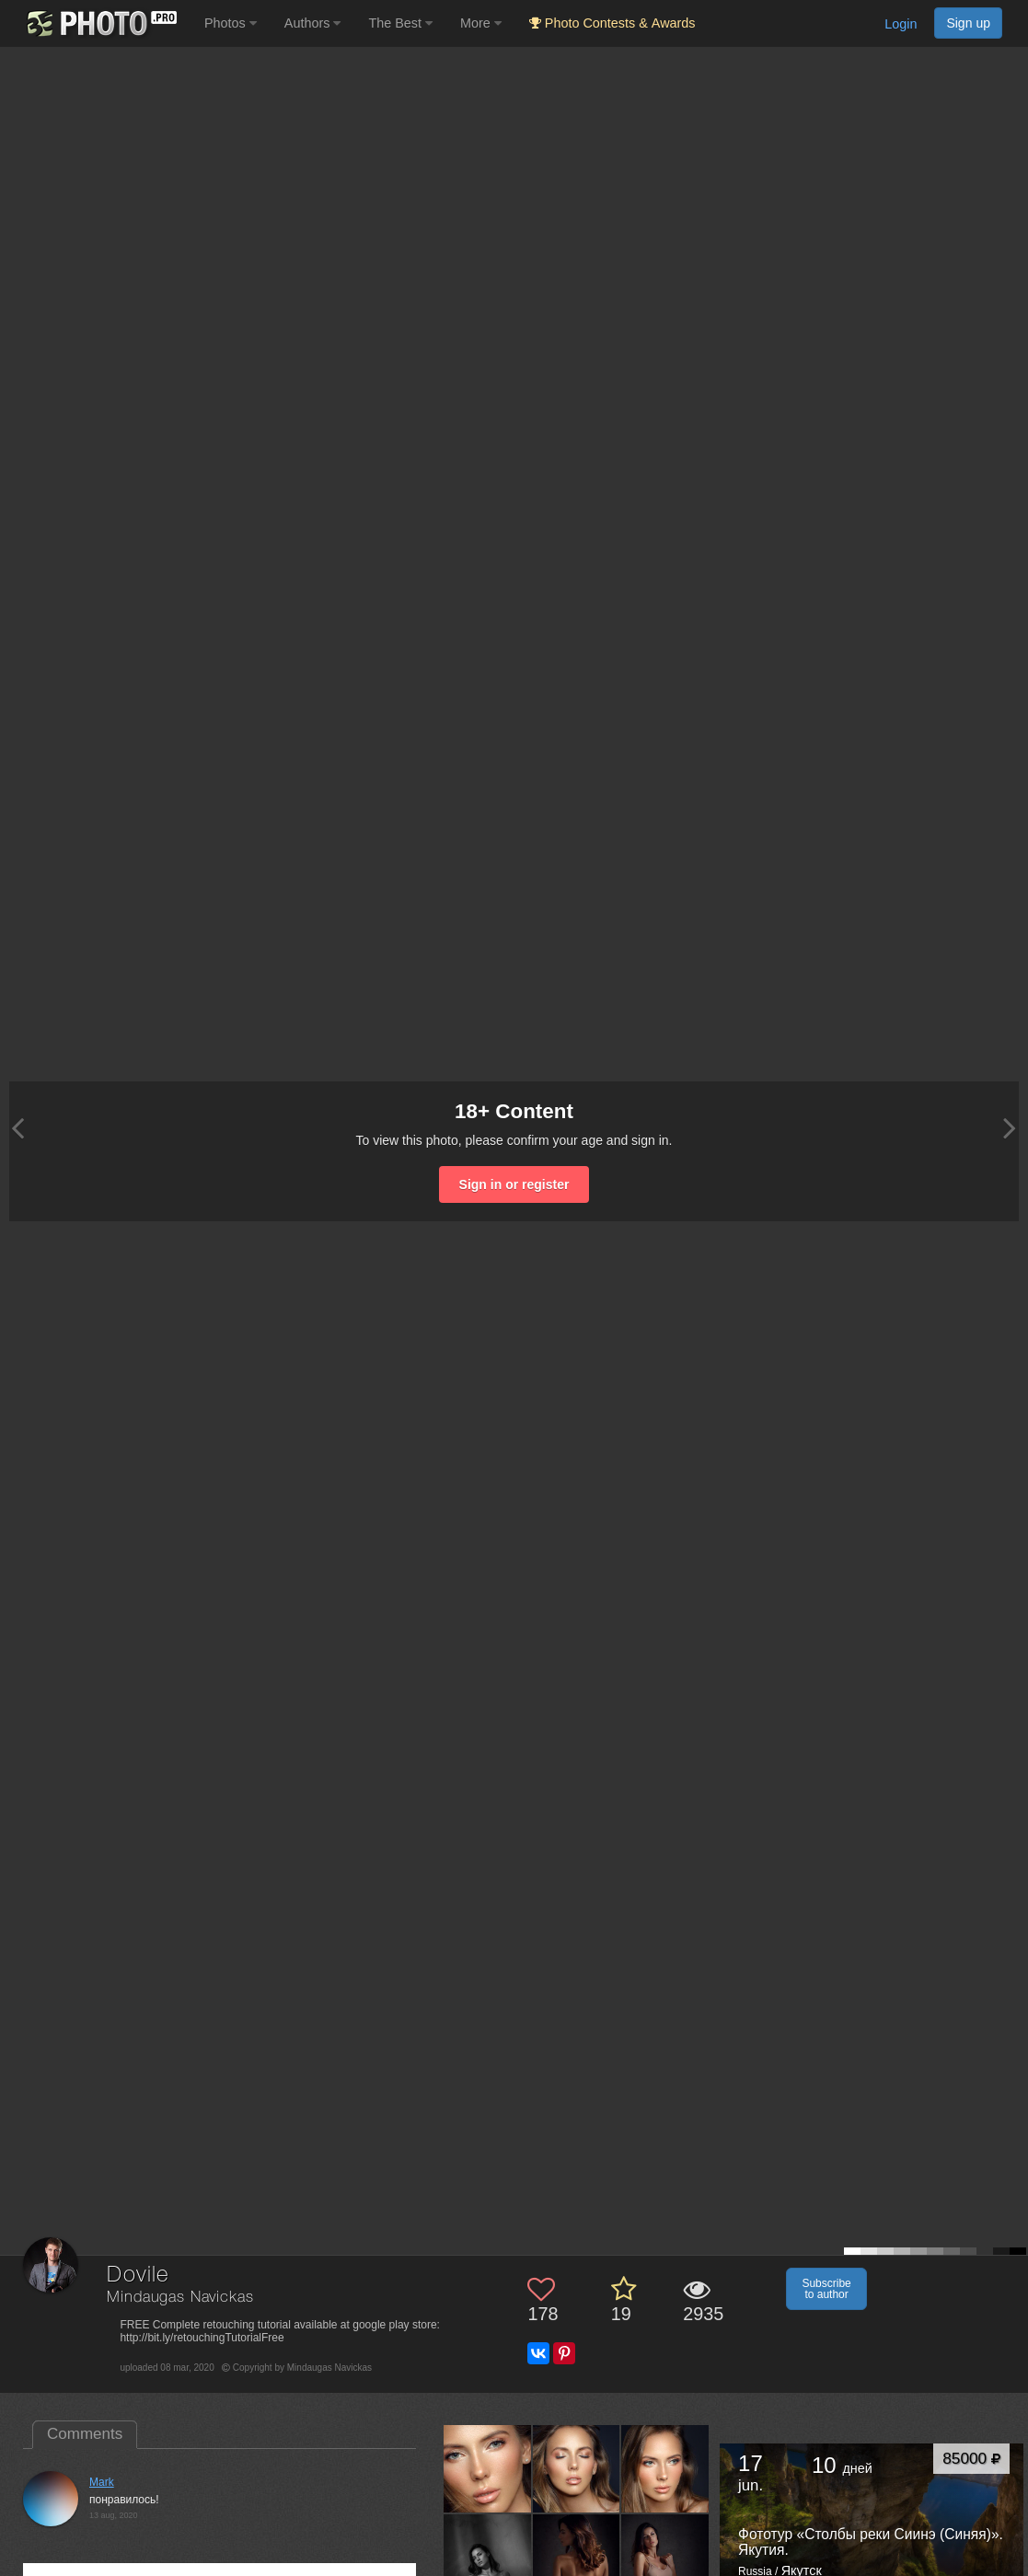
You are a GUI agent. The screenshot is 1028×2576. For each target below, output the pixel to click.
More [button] (481, 23)
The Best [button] (400, 23)
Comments (84, 2434)
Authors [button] (312, 23)
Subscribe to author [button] (826, 2289)
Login (900, 23)
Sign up (968, 23)
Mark (101, 2482)
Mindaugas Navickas (180, 2298)
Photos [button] (230, 23)
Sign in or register (514, 1184)
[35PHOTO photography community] (100, 23)
